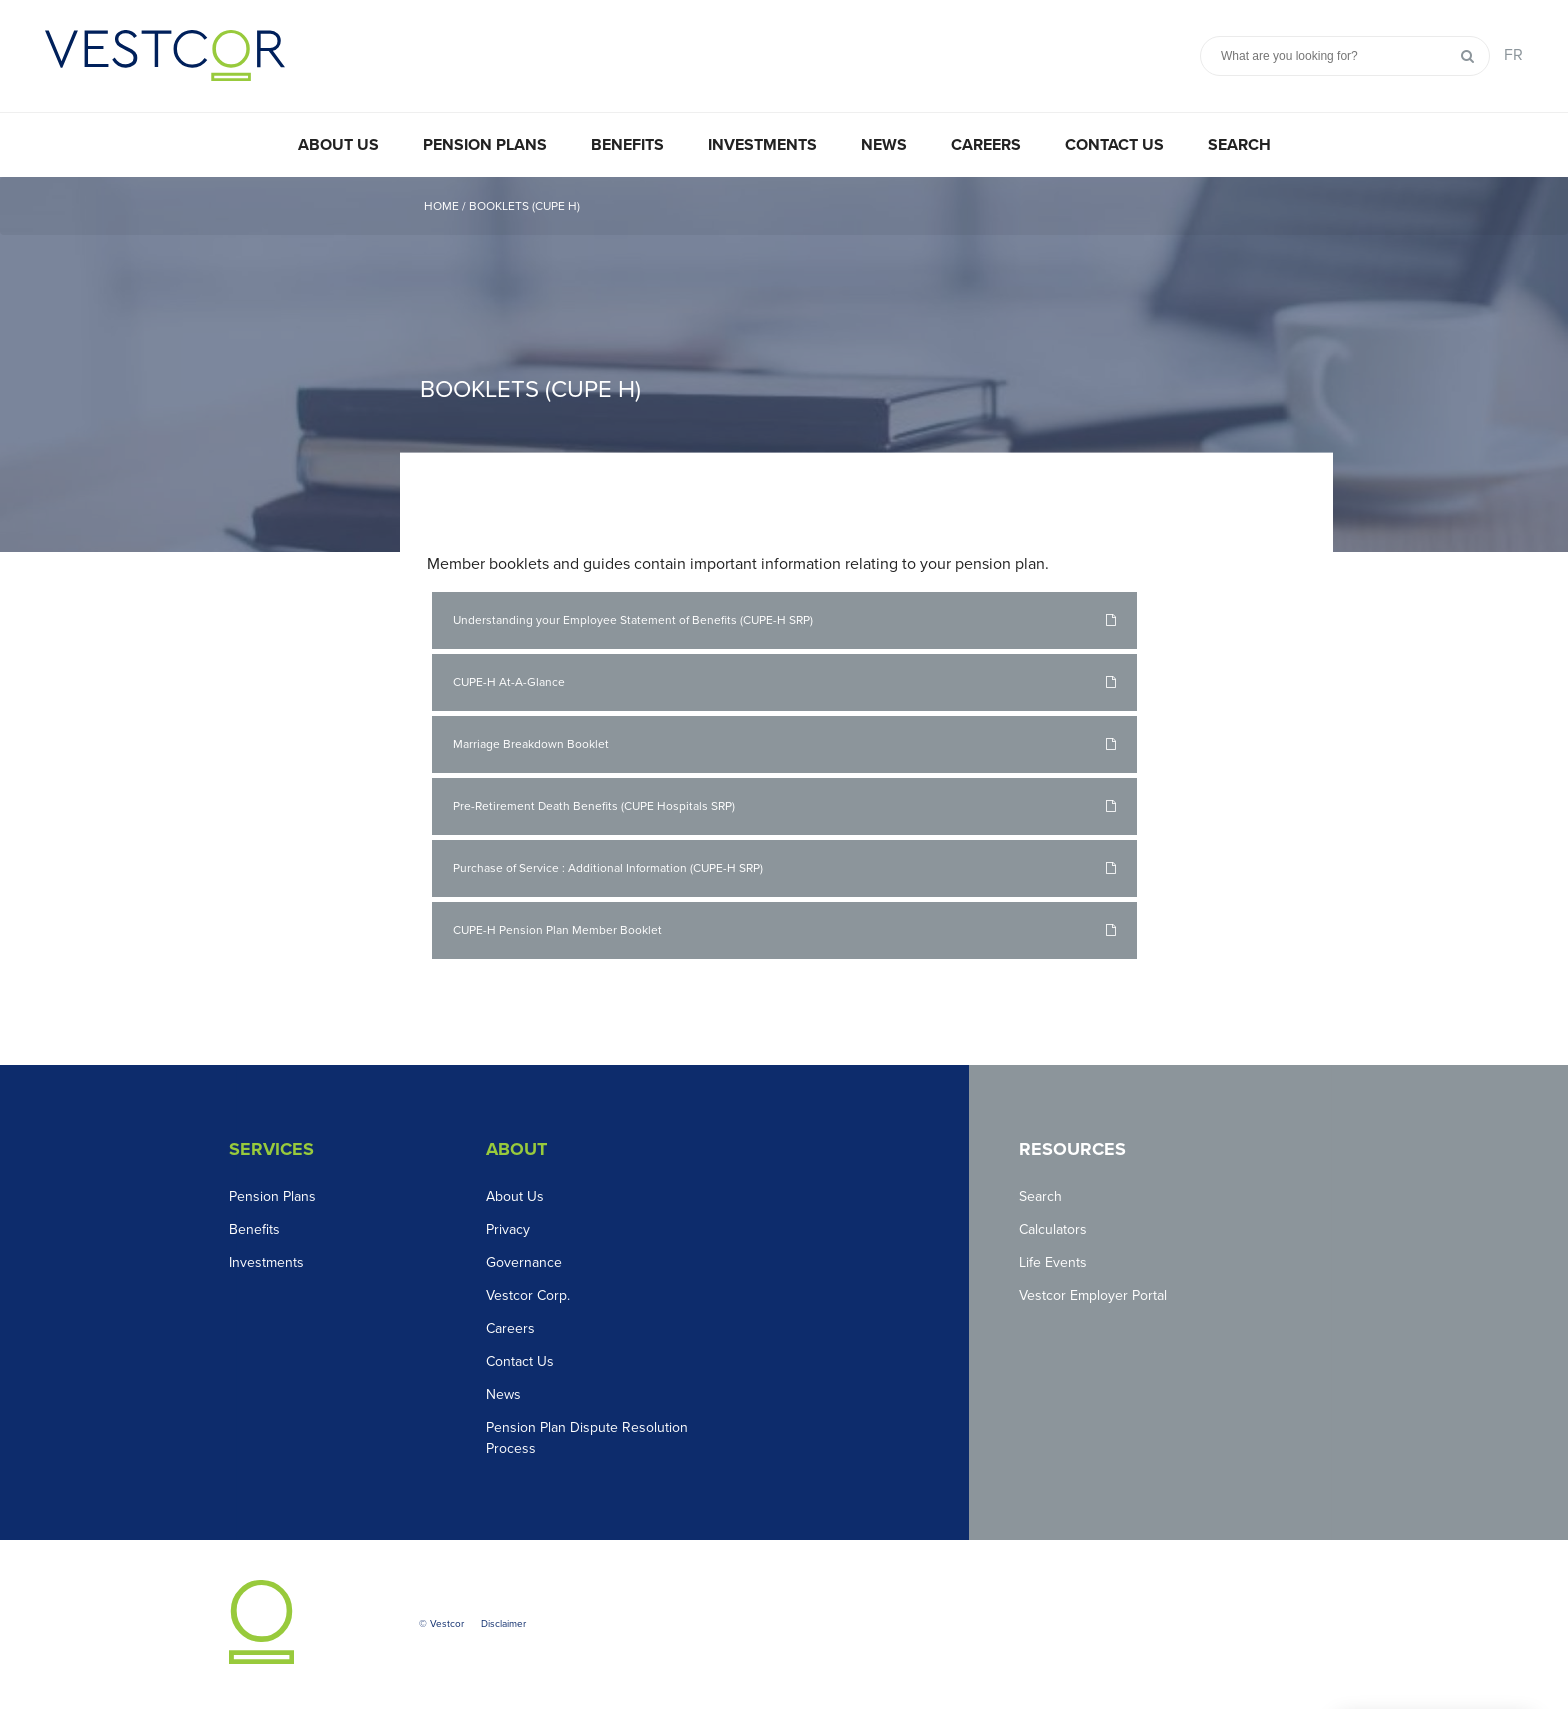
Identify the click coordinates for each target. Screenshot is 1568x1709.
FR (1513, 55)
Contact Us (1114, 145)
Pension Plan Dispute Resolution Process (587, 1438)
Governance (524, 1262)
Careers (986, 145)
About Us (338, 145)
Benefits (627, 145)
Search (1239, 145)
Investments (762, 145)
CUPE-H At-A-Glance (509, 682)
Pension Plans (485, 145)
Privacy (508, 1229)
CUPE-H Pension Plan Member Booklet (557, 930)
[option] (784, 364)
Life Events (1053, 1262)
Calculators (1053, 1229)
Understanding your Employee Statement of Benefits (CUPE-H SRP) (633, 620)
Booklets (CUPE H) (524, 206)
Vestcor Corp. (528, 1295)
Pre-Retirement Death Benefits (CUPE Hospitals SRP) (594, 806)
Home (441, 206)
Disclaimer (503, 1624)
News (884, 145)
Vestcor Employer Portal (1093, 1295)
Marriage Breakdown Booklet (531, 744)
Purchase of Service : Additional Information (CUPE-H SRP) (608, 868)
